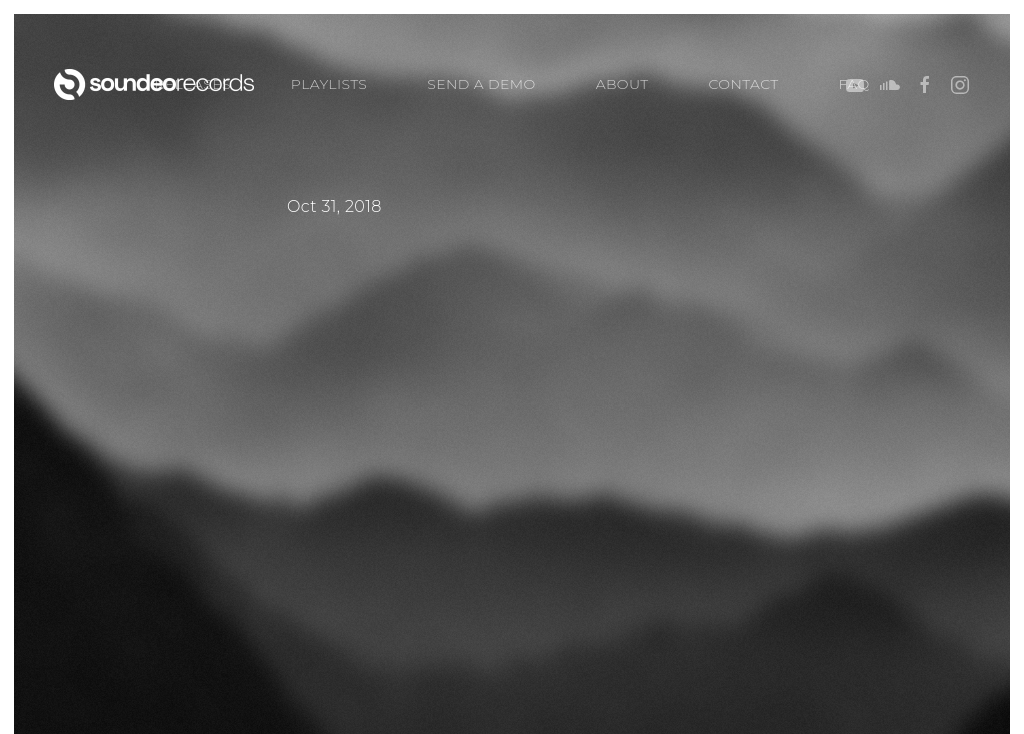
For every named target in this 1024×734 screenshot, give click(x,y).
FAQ (854, 84)
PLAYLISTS (329, 84)
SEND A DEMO (481, 84)
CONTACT (744, 84)
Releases (192, 84)
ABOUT (622, 84)
